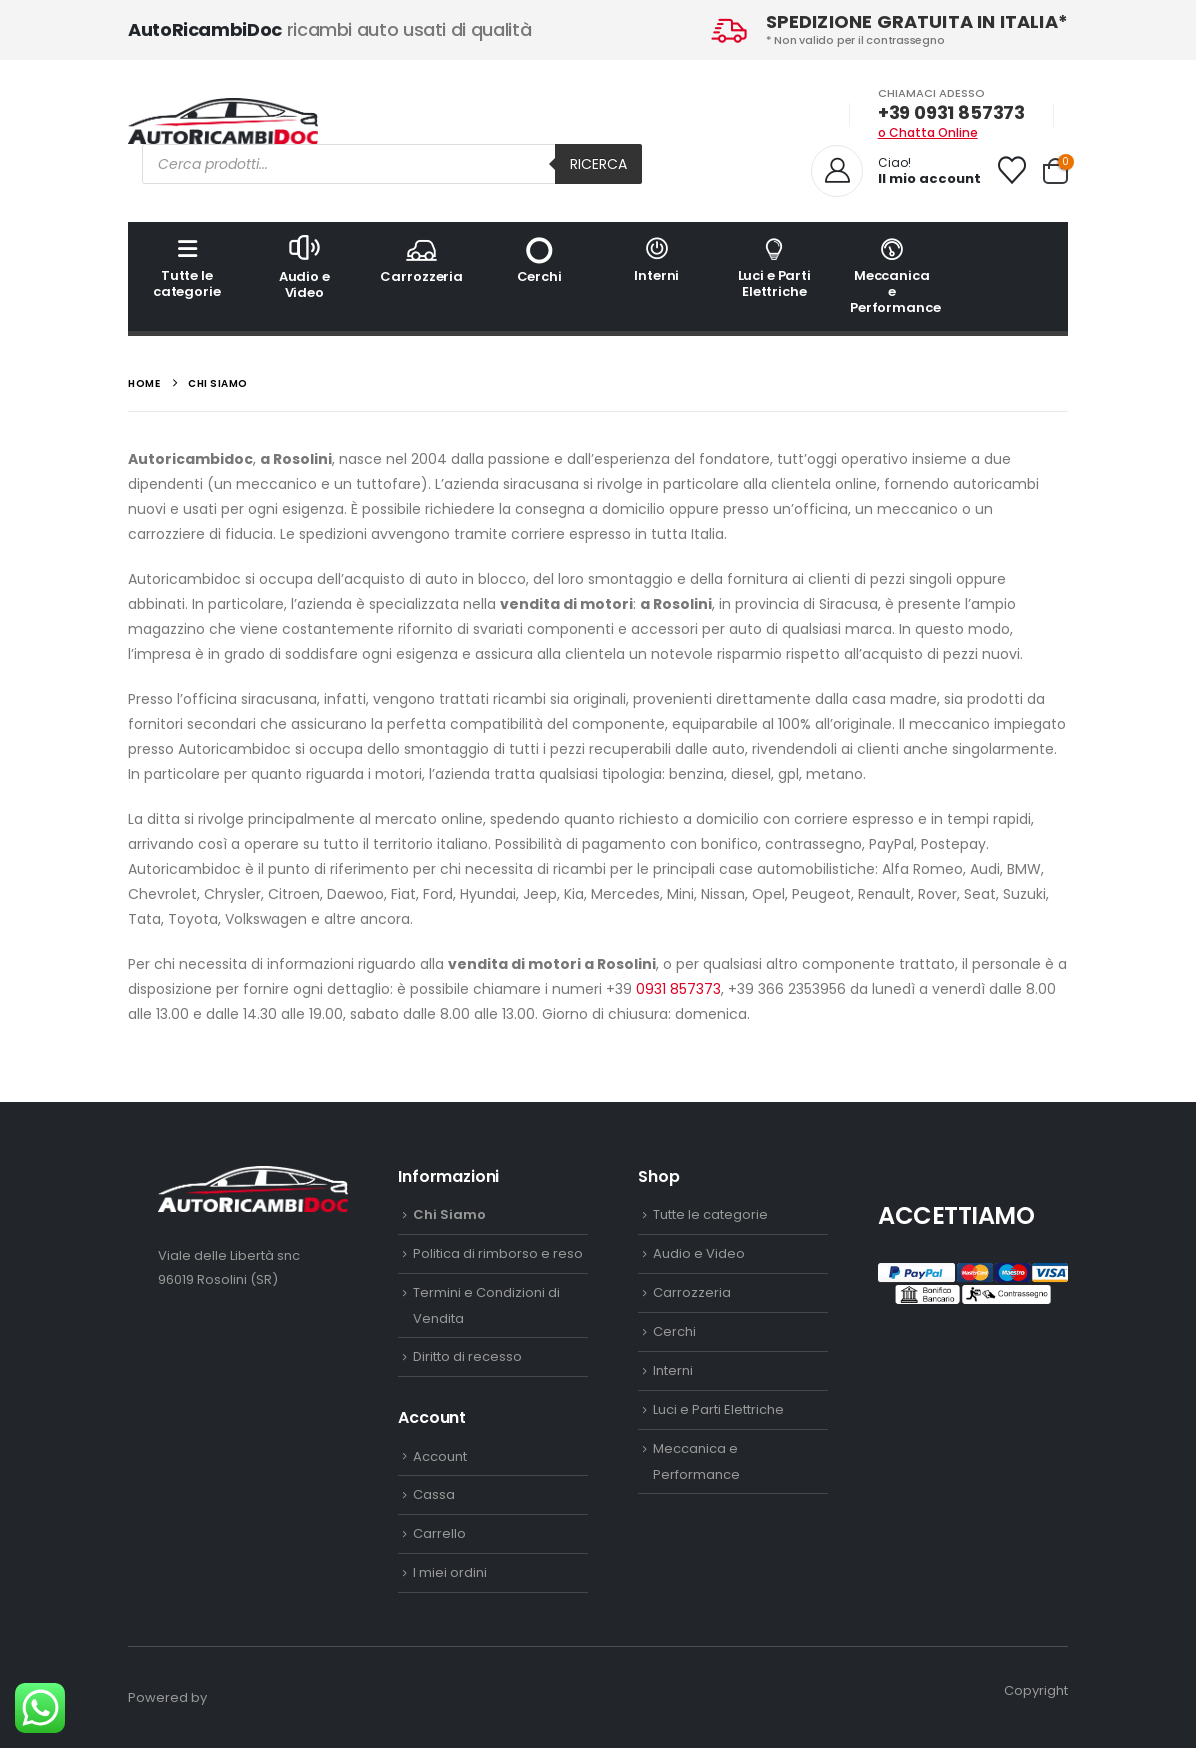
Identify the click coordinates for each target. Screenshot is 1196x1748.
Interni (657, 259)
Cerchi (540, 260)
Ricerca (598, 164)
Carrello (439, 1533)
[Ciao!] (896, 171)
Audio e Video (305, 266)
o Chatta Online (928, 132)
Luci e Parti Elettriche (775, 267)
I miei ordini (450, 1572)
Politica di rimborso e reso (498, 1253)
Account (440, 1456)
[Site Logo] (223, 121)
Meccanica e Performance (895, 275)
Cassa (434, 1494)
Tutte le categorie (187, 267)
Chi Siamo (449, 1214)
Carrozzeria (422, 260)
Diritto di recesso (467, 1356)
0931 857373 (678, 989)
